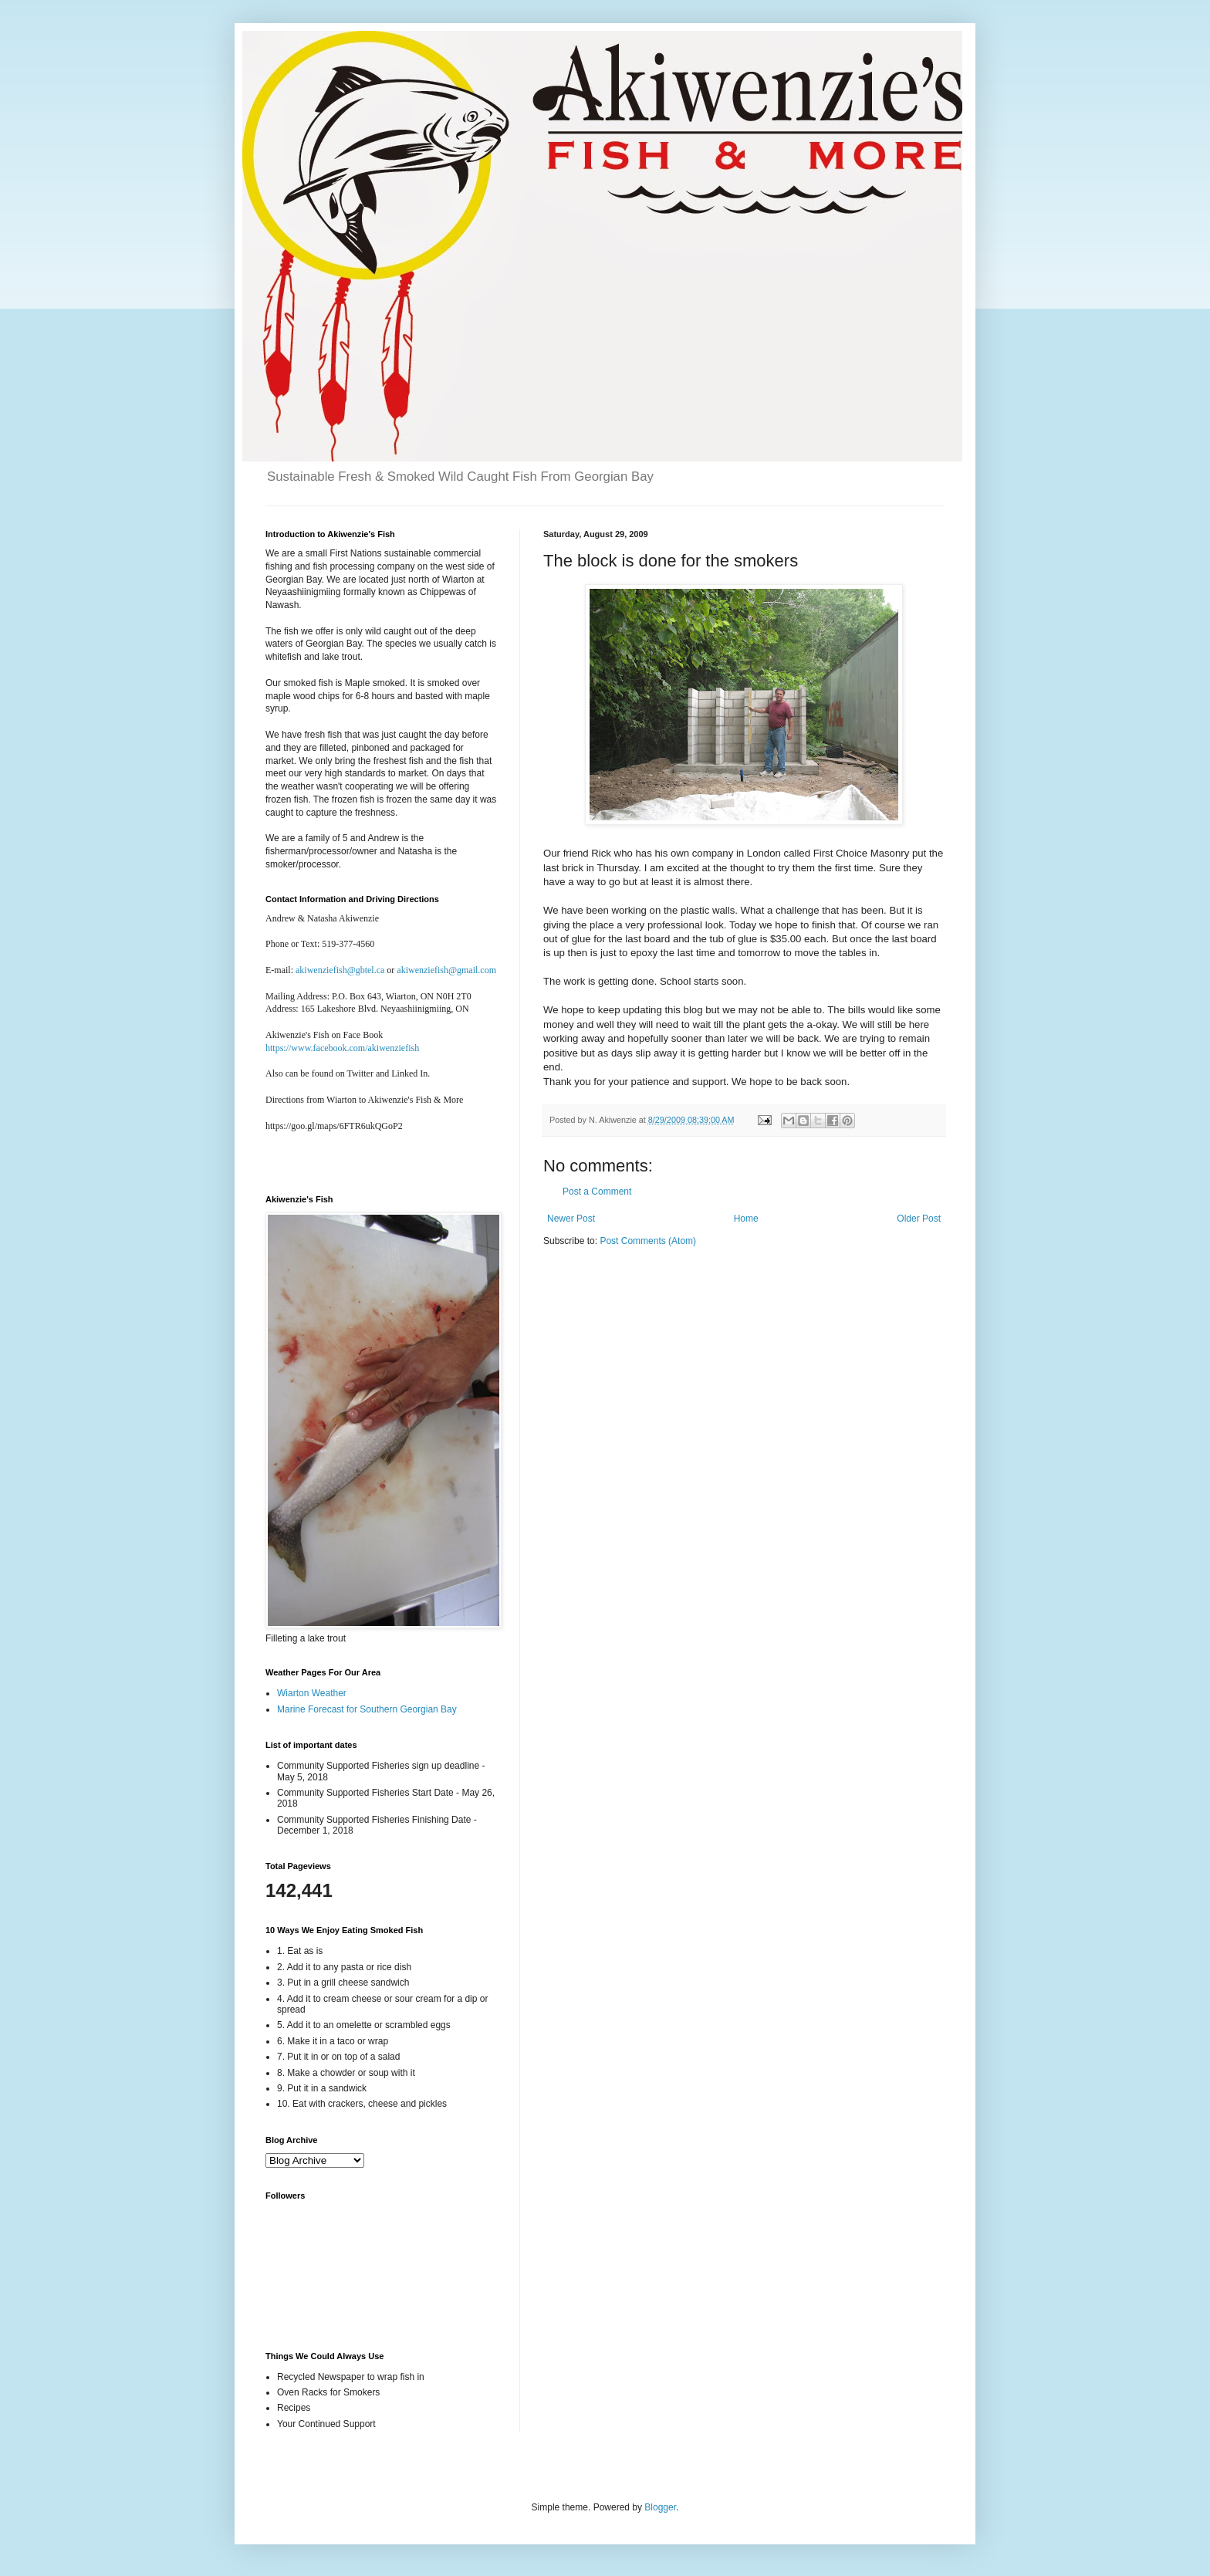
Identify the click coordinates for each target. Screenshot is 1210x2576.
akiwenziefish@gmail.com (446, 970)
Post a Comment (597, 1191)
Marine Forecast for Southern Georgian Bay (367, 1709)
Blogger (660, 2507)
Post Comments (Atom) (648, 1241)
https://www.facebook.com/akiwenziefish (342, 1048)
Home (746, 1218)
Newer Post (571, 1218)
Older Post (919, 1218)
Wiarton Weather (311, 1693)
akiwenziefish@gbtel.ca (340, 970)
